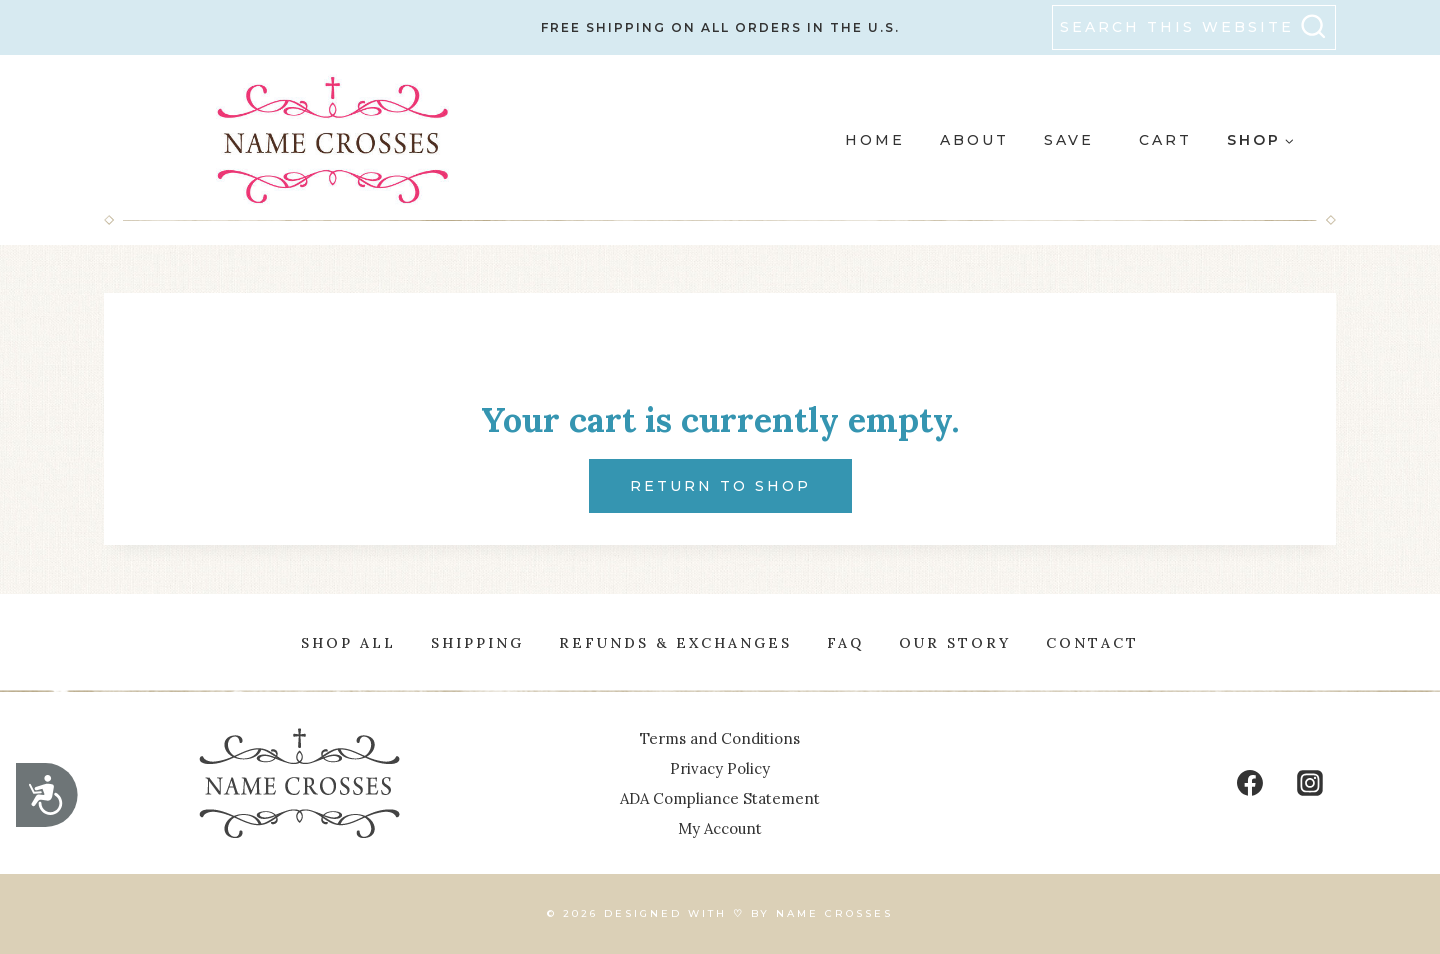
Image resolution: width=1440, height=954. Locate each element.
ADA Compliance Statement (720, 798)
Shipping (477, 643)
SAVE (1069, 140)
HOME (875, 140)
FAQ (845, 643)
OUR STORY (955, 643)
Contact (1092, 643)
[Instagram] (1310, 783)
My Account (720, 828)
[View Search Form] (1194, 27)
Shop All (348, 643)
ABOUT (974, 140)
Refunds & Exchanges (675, 643)
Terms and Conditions (720, 738)
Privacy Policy (720, 768)
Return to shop (720, 486)
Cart (1165, 140)
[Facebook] (1250, 783)
